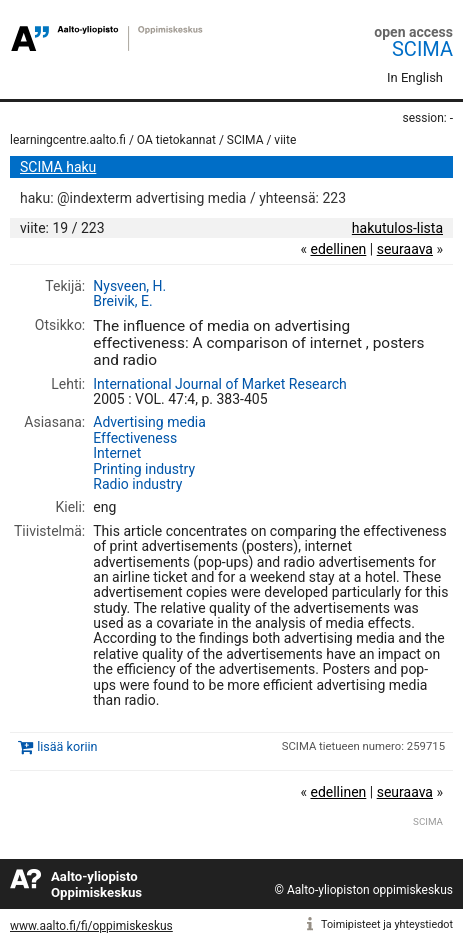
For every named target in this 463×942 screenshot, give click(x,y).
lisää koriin (67, 747)
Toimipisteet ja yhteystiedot (387, 924)
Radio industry (137, 484)
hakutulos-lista (397, 228)
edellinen (338, 249)
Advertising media (149, 422)
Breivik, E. (122, 301)
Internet (117, 453)
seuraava (405, 249)
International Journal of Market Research (220, 384)
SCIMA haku (58, 167)
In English (415, 77)
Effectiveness (135, 438)
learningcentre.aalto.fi (68, 140)
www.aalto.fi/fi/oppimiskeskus (91, 926)
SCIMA (422, 49)
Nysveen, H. (129, 286)
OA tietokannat (176, 140)
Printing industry (144, 469)
